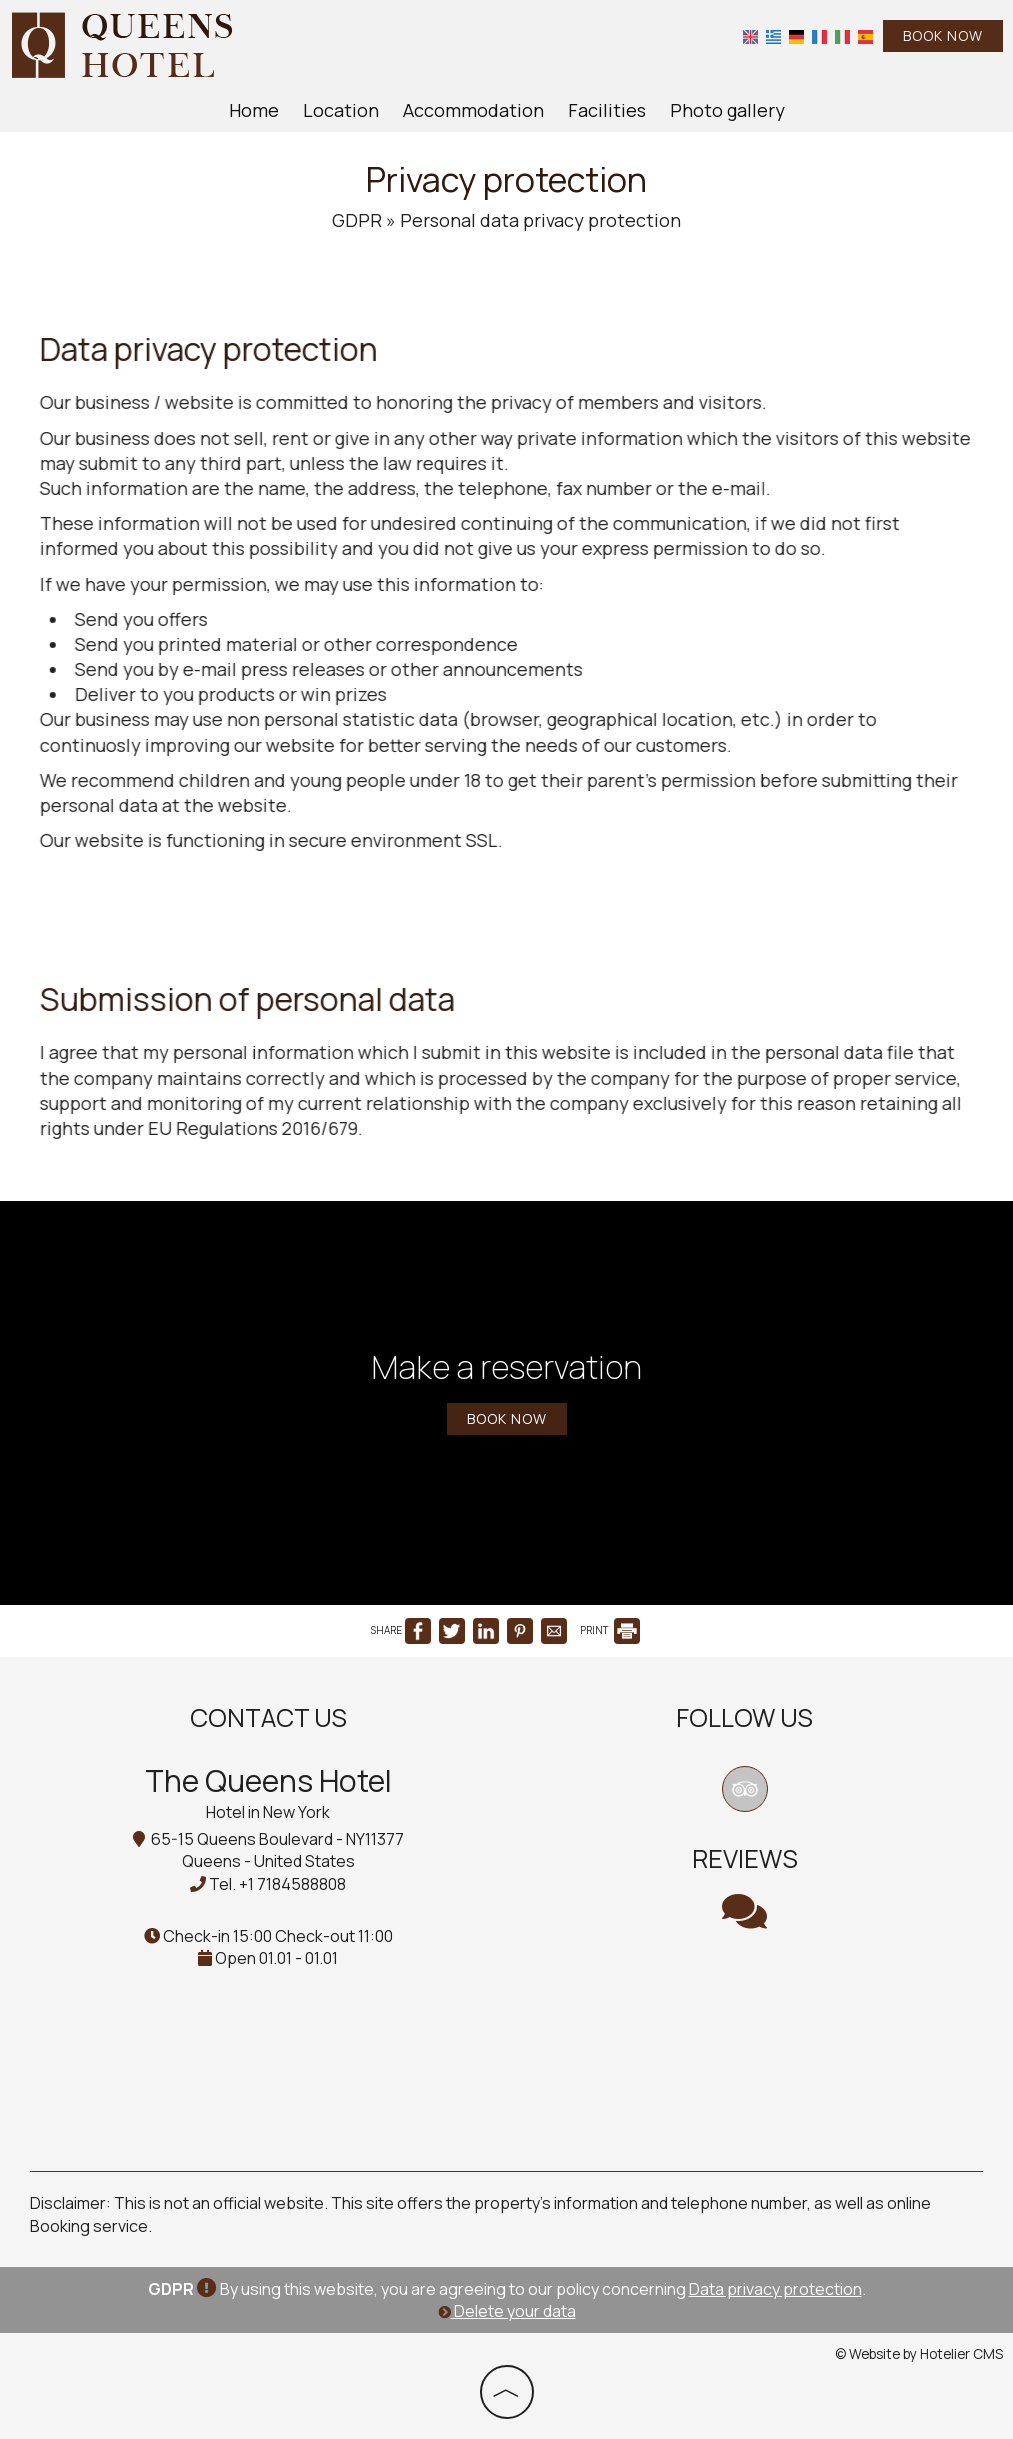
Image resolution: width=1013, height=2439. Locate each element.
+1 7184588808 (292, 1884)
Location (341, 110)
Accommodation (473, 110)
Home (254, 110)
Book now (943, 35)
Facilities (607, 110)
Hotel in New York (268, 1812)
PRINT (610, 1630)
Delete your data (507, 2311)
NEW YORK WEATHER (745, 2036)
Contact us (268, 1717)
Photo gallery (727, 110)
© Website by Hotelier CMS (919, 2354)
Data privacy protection (775, 2289)
